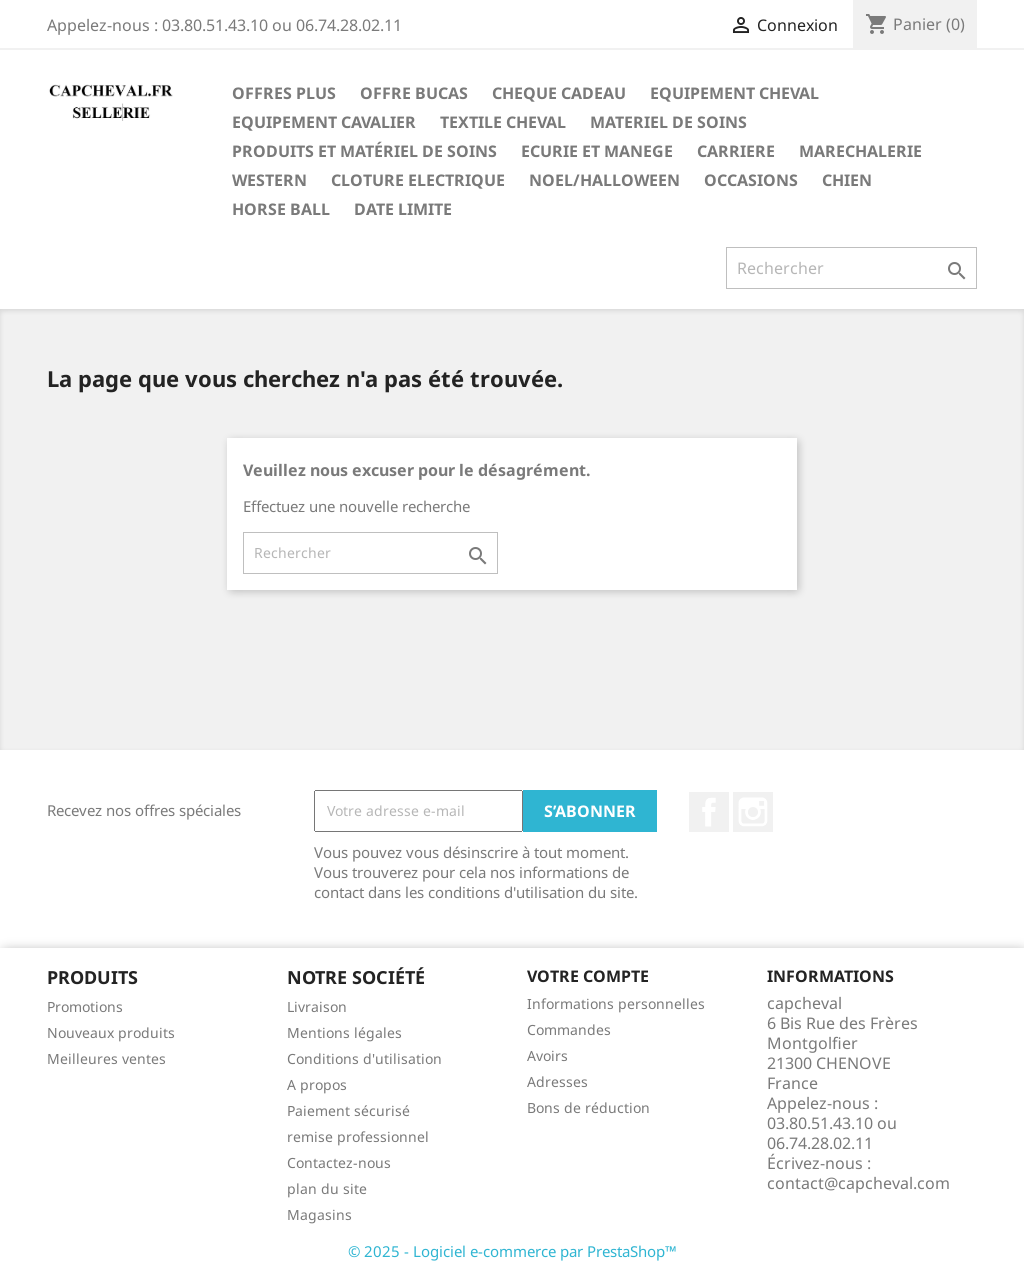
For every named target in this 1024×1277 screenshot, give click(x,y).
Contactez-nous (339, 1162)
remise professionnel (358, 1136)
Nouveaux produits (111, 1032)
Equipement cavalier (324, 122)
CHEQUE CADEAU (559, 93)
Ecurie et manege (597, 151)
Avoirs (547, 1055)
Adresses (557, 1081)
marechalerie (860, 151)
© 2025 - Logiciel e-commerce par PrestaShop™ (512, 1251)
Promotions (85, 1006)
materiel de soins (668, 122)
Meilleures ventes (106, 1058)
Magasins (319, 1214)
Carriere (736, 151)
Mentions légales (344, 1032)
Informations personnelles (616, 1003)
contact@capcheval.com (858, 1183)
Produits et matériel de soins (364, 151)
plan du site (327, 1188)
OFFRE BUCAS (414, 93)
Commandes (569, 1029)
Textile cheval (503, 122)
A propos (317, 1084)
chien (847, 180)
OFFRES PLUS (284, 93)
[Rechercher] (851, 268)
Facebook (709, 812)
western (269, 180)
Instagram (753, 812)
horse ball (281, 209)
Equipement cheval (734, 93)
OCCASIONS (751, 180)
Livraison (317, 1006)
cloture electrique (418, 180)
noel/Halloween (604, 180)
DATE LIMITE (403, 209)
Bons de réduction (588, 1107)
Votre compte (588, 976)
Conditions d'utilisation (364, 1058)
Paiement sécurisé (348, 1110)
